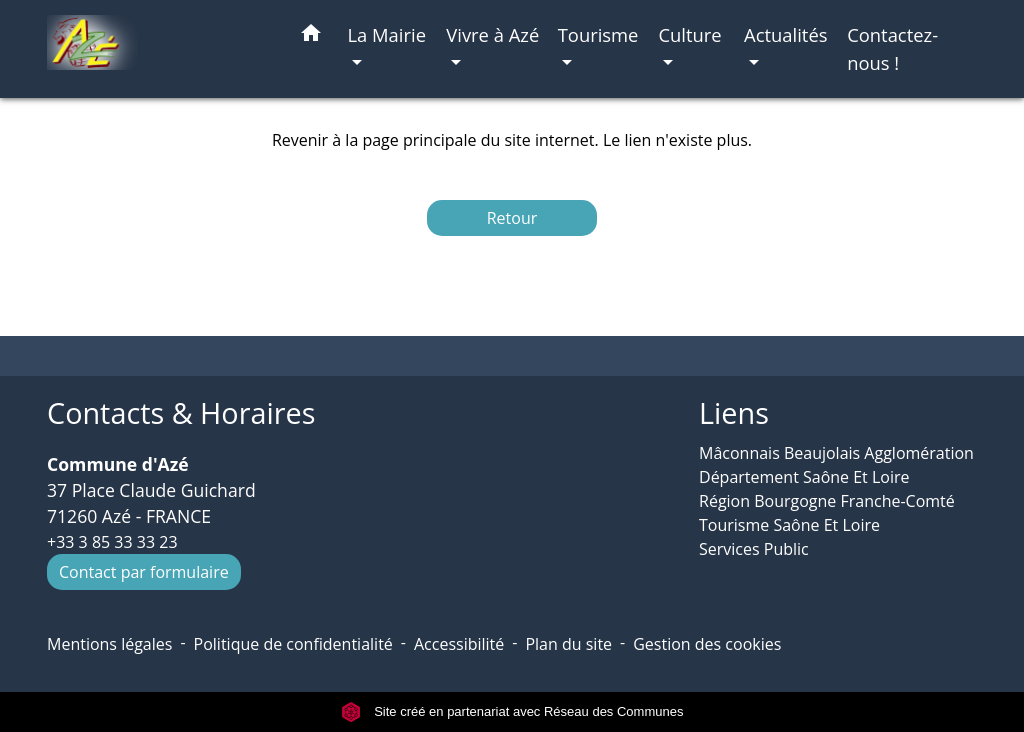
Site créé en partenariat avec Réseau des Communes (512, 711)
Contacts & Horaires (181, 413)
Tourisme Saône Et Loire (789, 525)
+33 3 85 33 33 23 (112, 542)
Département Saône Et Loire (804, 477)
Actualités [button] (785, 34)
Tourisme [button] (598, 34)
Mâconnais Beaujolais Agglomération (836, 453)
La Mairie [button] (386, 34)
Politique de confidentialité (293, 644)
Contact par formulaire (144, 572)
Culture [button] (689, 34)
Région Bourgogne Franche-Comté (827, 501)
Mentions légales (109, 644)
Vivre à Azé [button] (492, 34)
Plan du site (568, 644)
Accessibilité (459, 644)
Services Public (754, 549)
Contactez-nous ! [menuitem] (892, 48)
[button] (311, 36)
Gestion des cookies (707, 644)
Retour (512, 218)
